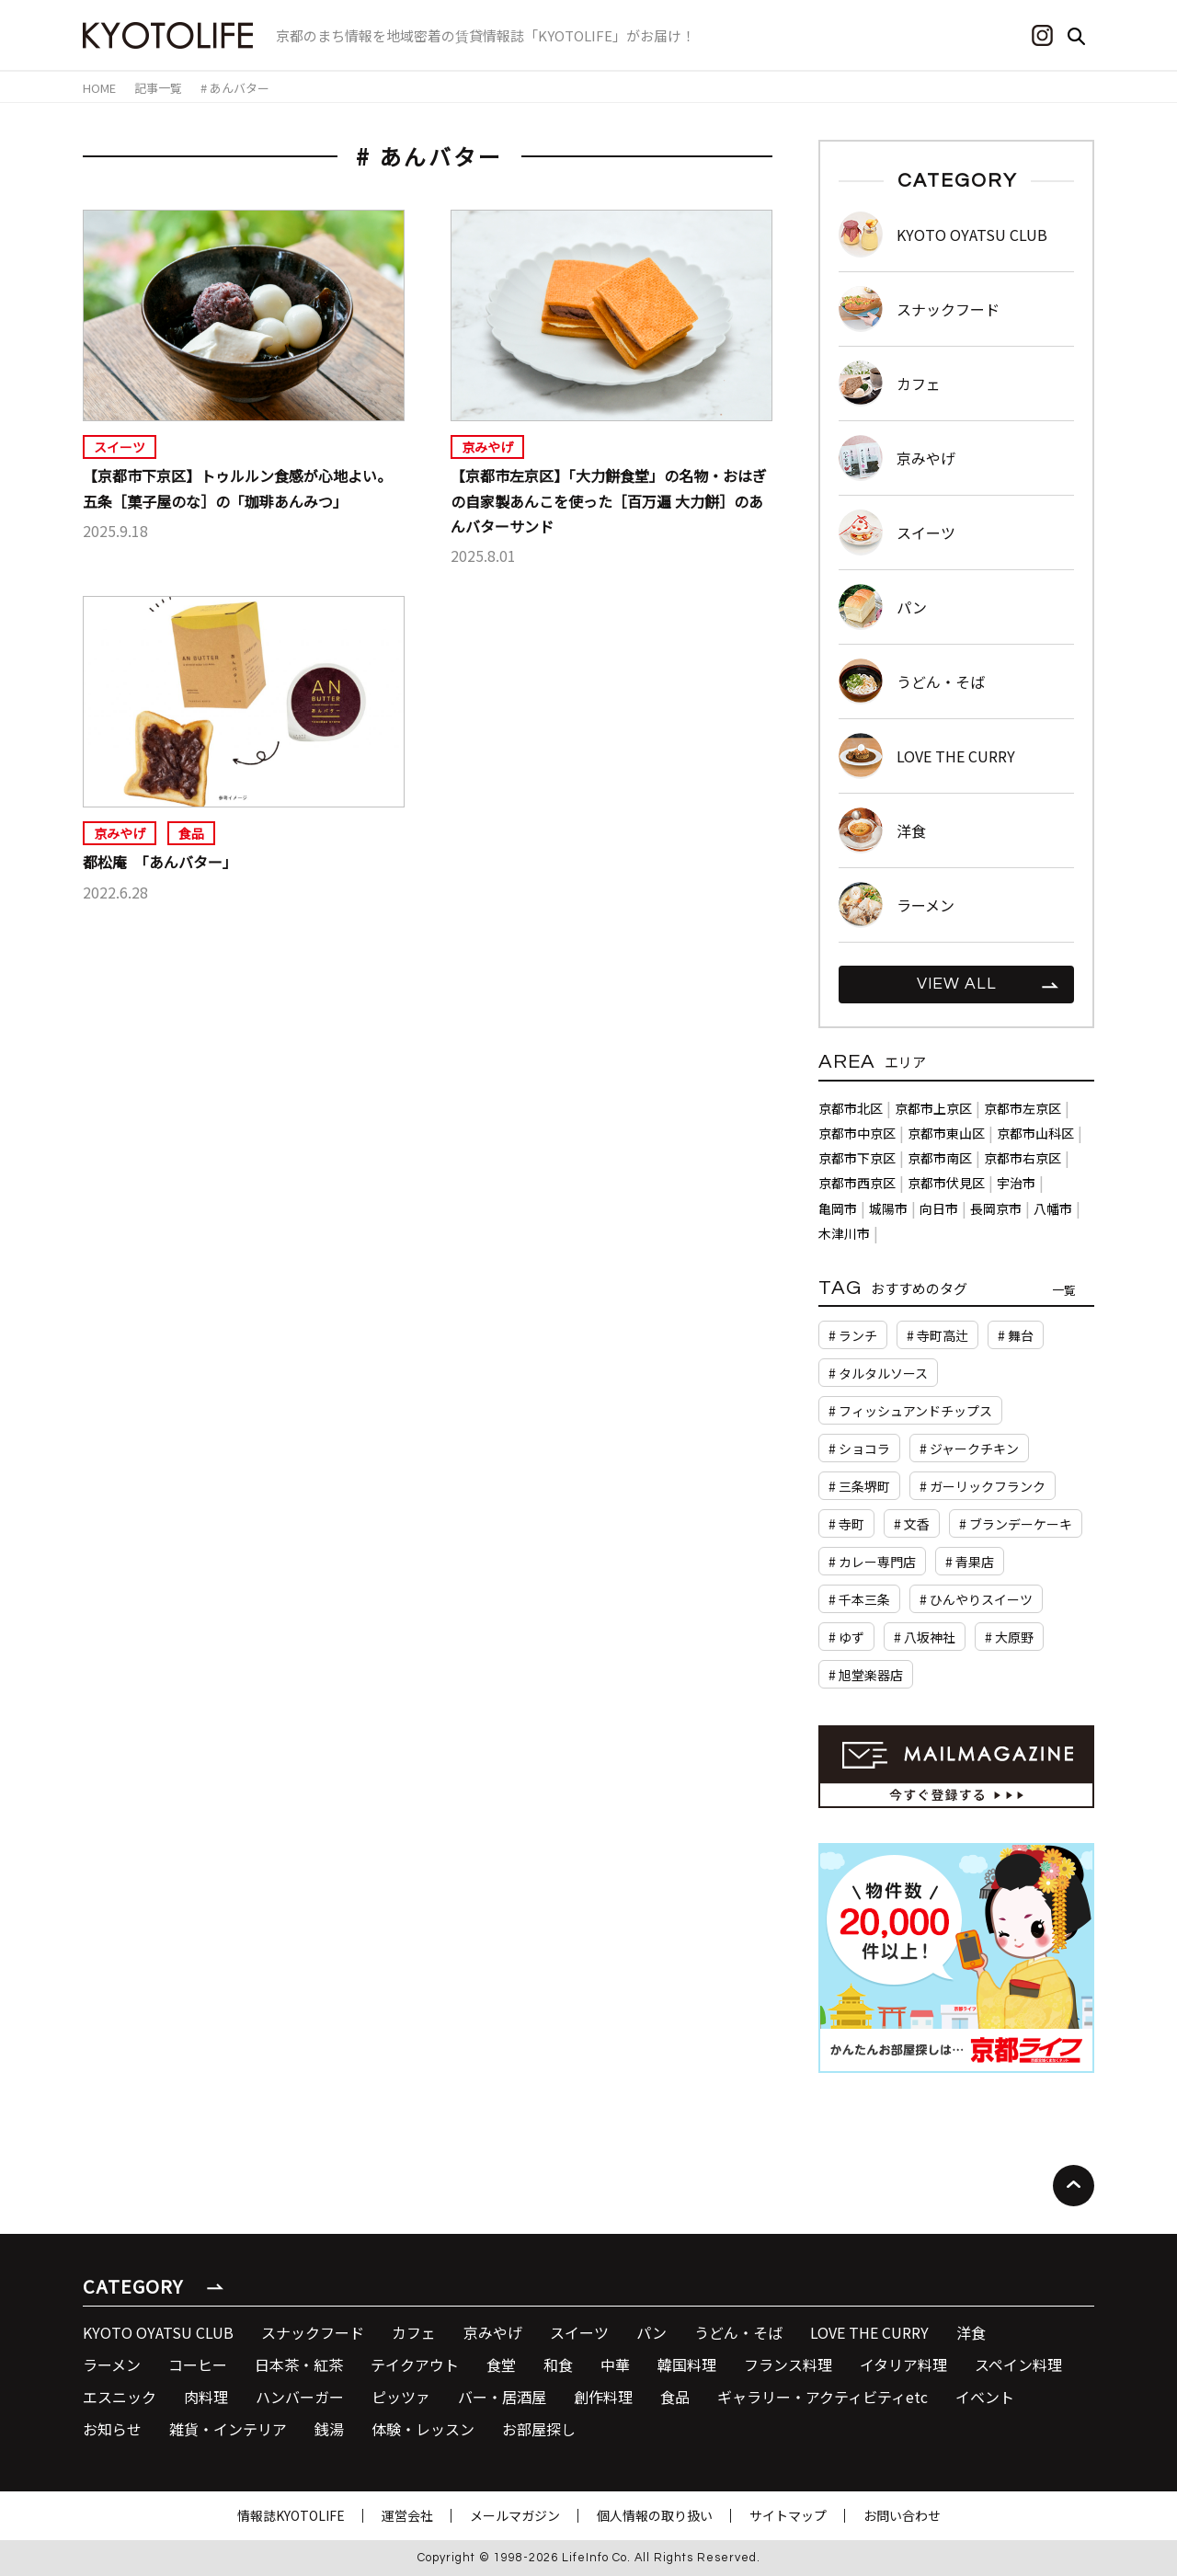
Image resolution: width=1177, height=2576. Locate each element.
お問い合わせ (902, 2515)
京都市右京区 (1022, 1158)
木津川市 (844, 1233)
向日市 (939, 1208)
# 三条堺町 (859, 1486)
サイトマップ (788, 2515)
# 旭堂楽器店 (865, 1675)
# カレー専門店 (872, 1561)
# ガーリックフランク (983, 1486)
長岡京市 (996, 1208)
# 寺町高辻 (937, 1335)
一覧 (1064, 1290)
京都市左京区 (1022, 1108)
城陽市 (888, 1208)
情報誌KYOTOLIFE (291, 2515)
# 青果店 (969, 1561)
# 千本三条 (859, 1599)
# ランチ (852, 1335)
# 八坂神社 (924, 1637)
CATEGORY (133, 2286)
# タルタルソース (878, 1373)
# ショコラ (859, 1448)
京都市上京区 (933, 1108)
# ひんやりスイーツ (976, 1599)
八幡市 (1053, 1208)
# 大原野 (1009, 1637)
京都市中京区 (857, 1133)
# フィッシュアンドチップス (910, 1411)
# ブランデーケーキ (1015, 1524)
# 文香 (912, 1524)
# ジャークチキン (969, 1448)
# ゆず (846, 1637)
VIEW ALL (957, 984)
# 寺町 (846, 1524)
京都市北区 (850, 1108)
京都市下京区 (857, 1158)
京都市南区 (940, 1158)
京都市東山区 (946, 1133)
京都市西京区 (857, 1183)
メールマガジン (515, 2515)
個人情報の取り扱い (655, 2515)
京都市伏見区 (946, 1183)
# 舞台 (1016, 1335)
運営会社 (407, 2515)
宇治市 (1016, 1183)
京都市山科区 (1035, 1133)
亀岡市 (837, 1208)
